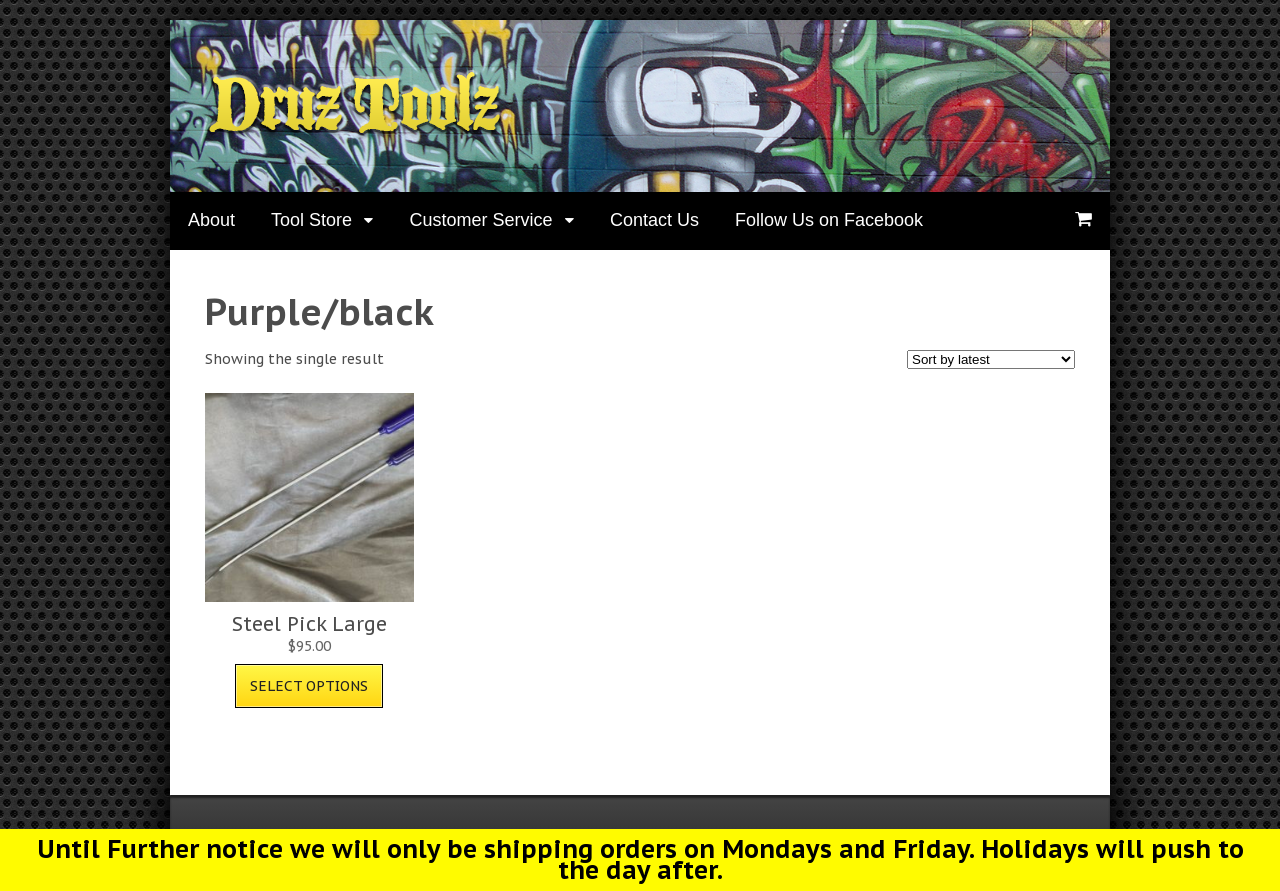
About (211, 220)
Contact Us (654, 220)
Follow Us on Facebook (829, 220)
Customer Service (480, 220)
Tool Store (311, 220)
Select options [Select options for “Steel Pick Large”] (309, 686)
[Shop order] (991, 359)
